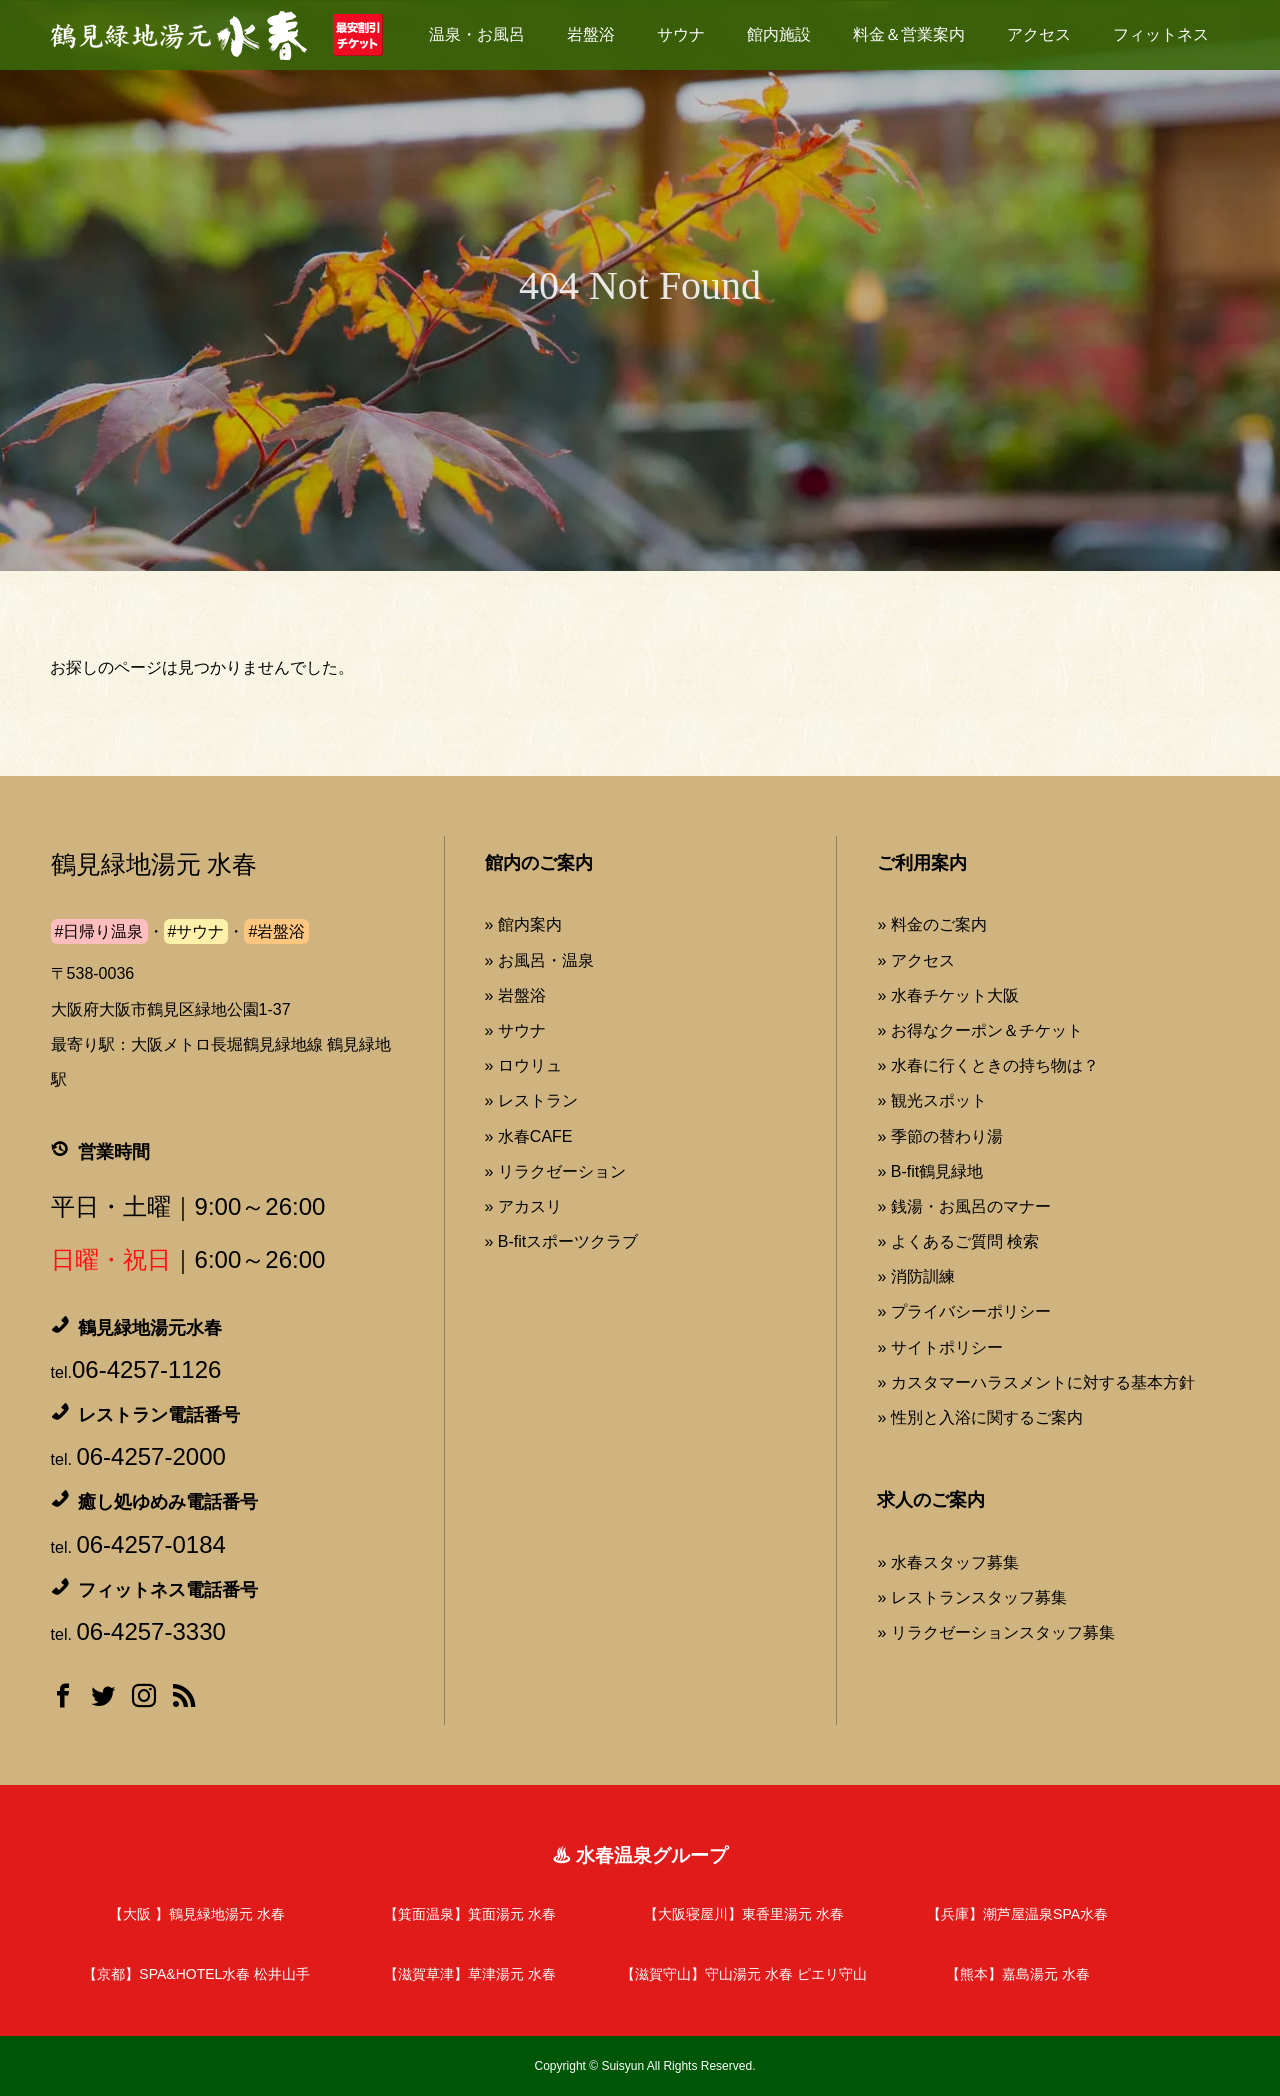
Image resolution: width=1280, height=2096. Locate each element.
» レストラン (531, 1100)
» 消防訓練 (915, 1276)
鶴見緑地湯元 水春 (154, 864)
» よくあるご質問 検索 (958, 1241)
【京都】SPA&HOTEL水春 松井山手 (196, 1974)
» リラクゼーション (555, 1171)
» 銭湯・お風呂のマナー (963, 1206)
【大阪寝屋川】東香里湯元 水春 (744, 1914)
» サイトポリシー (939, 1347)
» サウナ (515, 1030)
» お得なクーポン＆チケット (979, 1030)
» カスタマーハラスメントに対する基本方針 (1035, 1382)
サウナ (681, 34)
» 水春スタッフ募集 (947, 1562)
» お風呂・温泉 (539, 960)
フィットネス (1161, 34)
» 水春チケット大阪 (947, 995)
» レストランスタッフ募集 (971, 1597)
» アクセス (915, 960)
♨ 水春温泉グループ (640, 1855)
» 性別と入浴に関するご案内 (979, 1417)
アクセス (1039, 34)
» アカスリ (523, 1206)
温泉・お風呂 (477, 34)
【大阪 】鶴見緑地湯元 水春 (197, 1914)
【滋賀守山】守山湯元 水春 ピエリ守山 (744, 1974)
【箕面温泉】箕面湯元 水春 (470, 1914)
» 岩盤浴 (515, 995)
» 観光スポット (931, 1100)
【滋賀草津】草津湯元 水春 (470, 1974)
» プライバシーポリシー (963, 1311)
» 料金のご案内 (931, 924)
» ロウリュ (523, 1065)
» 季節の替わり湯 (939, 1136)
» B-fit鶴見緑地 (930, 1171)
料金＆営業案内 (909, 34)
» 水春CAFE (529, 1136)
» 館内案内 (523, 924)
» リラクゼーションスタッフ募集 (995, 1632)
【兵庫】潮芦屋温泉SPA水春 (1017, 1914)
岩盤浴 (591, 34)
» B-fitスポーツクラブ (562, 1241)
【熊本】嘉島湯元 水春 (1018, 1974)
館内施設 (779, 34)
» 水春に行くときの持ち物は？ (987, 1065)
